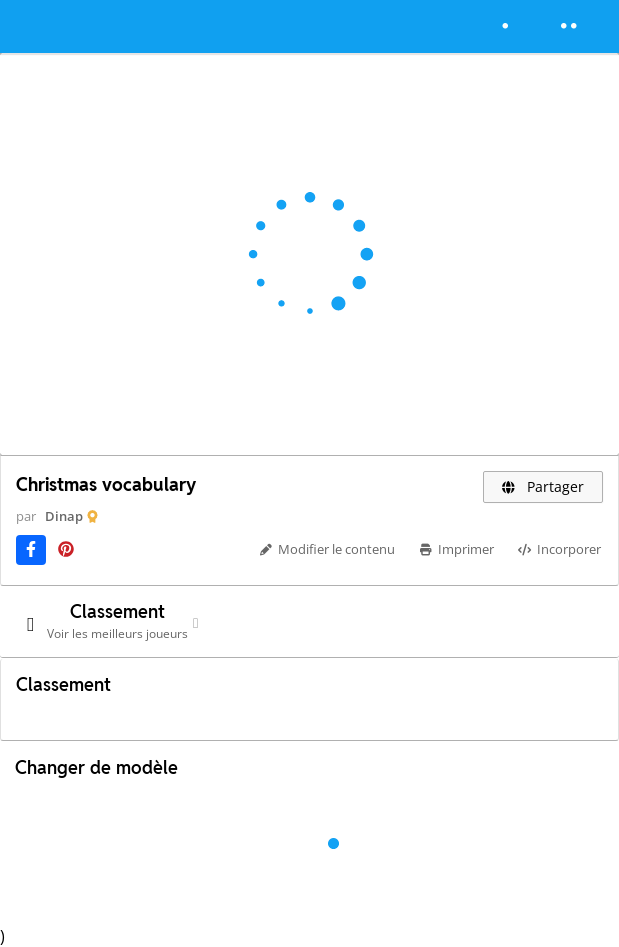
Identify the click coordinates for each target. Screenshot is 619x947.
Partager (543, 486)
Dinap (64, 516)
